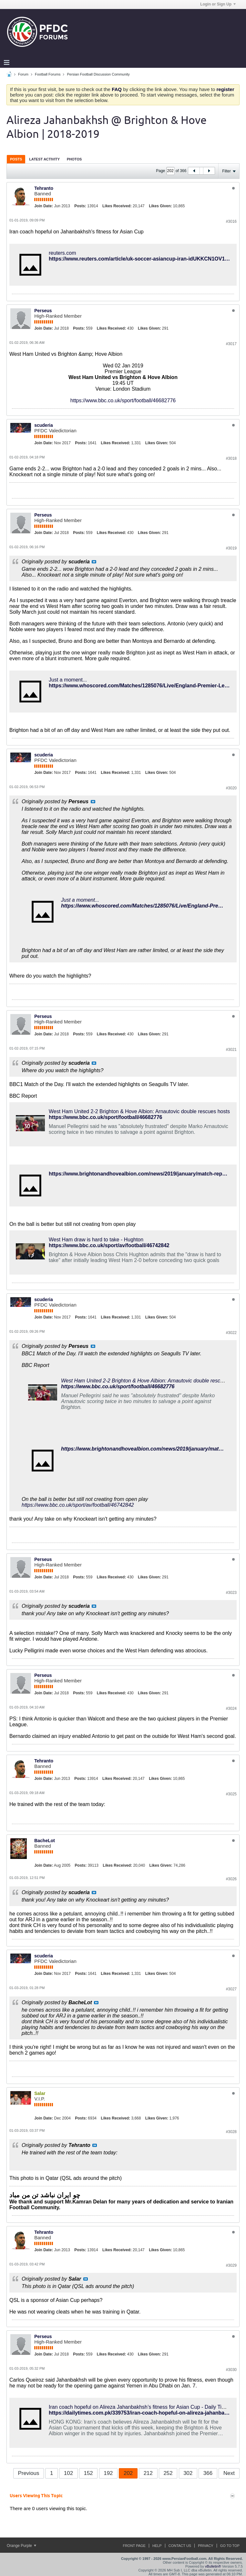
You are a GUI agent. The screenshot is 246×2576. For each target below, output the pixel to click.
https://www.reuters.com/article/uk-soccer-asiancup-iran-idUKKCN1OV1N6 (140, 259)
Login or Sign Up (218, 4)
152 (88, 2473)
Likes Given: (160, 206)
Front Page (134, 2546)
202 (128, 2473)
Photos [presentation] (74, 159)
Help (157, 2546)
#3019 (231, 548)
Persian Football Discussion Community (98, 74)
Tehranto (43, 188)
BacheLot (44, 1840)
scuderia (43, 425)
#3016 (231, 221)
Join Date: (43, 206)
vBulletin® (213, 2566)
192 (108, 2473)
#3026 (231, 1879)
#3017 (231, 344)
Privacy (205, 2546)
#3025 (231, 1794)
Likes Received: (117, 206)
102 (68, 2473)
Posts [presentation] (16, 159)
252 (167, 2473)
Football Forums (47, 74)
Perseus (43, 310)
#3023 (231, 1592)
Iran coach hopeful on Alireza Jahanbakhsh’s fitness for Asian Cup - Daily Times (140, 2407)
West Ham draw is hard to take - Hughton (96, 1239)
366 (207, 2473)
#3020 (231, 788)
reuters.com (62, 253)
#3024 (231, 1708)
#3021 (231, 1049)
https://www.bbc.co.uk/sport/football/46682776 (123, 400)
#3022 (231, 1332)
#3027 (231, 1989)
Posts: (80, 206)
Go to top (230, 2546)
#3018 (231, 458)
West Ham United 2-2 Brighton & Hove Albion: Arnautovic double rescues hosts (139, 1111)
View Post (94, 561)
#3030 (231, 2369)
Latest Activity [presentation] (44, 159)
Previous (28, 2473)
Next (229, 2473)
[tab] (16, 159)
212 (148, 2473)
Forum (23, 74)
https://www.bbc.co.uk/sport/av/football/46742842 (109, 1245)
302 (187, 2473)
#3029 (231, 2265)
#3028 (231, 2132)
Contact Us (180, 2546)
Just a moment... (68, 679)
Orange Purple (21, 2545)
